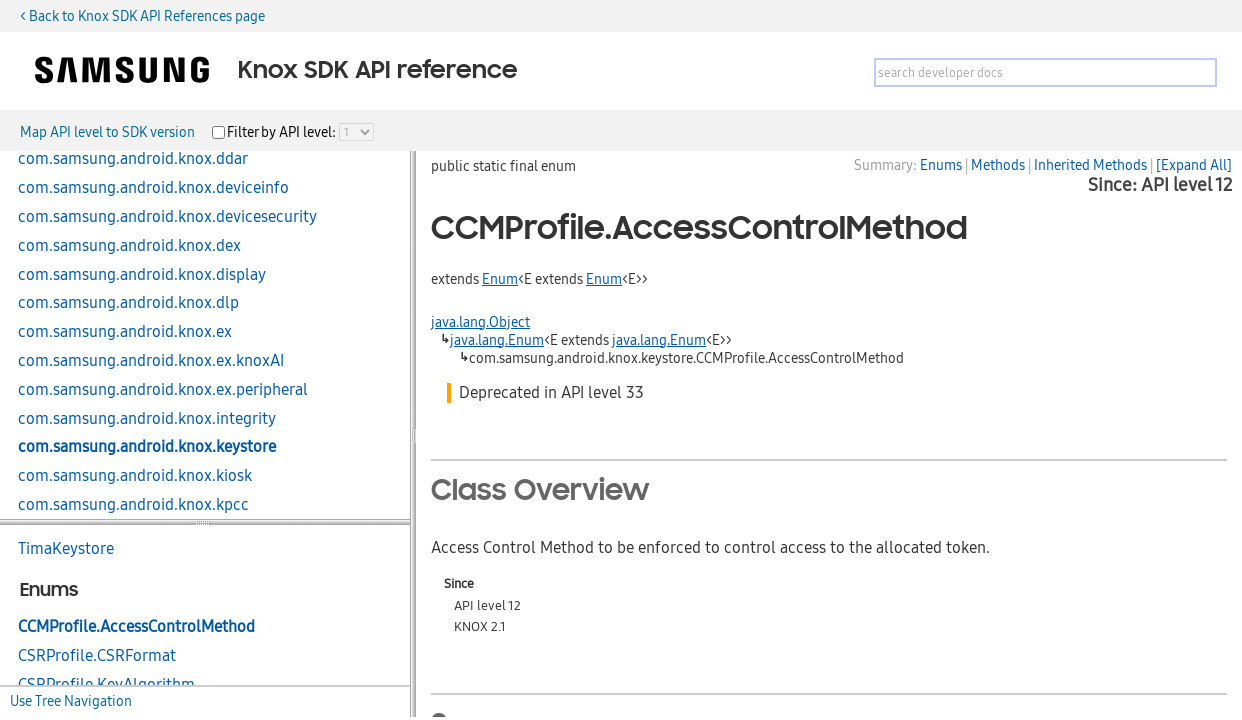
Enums (941, 165)
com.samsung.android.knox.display (142, 275)
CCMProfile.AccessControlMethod (136, 627)
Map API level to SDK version (107, 132)
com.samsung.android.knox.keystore (147, 447)
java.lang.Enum (497, 340)
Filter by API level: (283, 132)
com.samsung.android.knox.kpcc (133, 505)
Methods (998, 165)
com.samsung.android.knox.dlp (128, 303)
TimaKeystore (66, 549)
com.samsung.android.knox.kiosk (135, 476)
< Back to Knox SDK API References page (142, 16)
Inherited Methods (1090, 165)
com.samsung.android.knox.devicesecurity (167, 217)
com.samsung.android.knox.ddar (133, 159)
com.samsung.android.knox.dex (129, 246)
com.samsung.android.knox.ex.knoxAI (151, 361)
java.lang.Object (480, 322)
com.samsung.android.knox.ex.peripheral (163, 390)
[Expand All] (1194, 165)
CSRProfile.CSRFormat (97, 656)
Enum (500, 279)
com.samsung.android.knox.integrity (147, 419)
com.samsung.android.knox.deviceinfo (153, 188)
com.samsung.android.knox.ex (125, 332)
